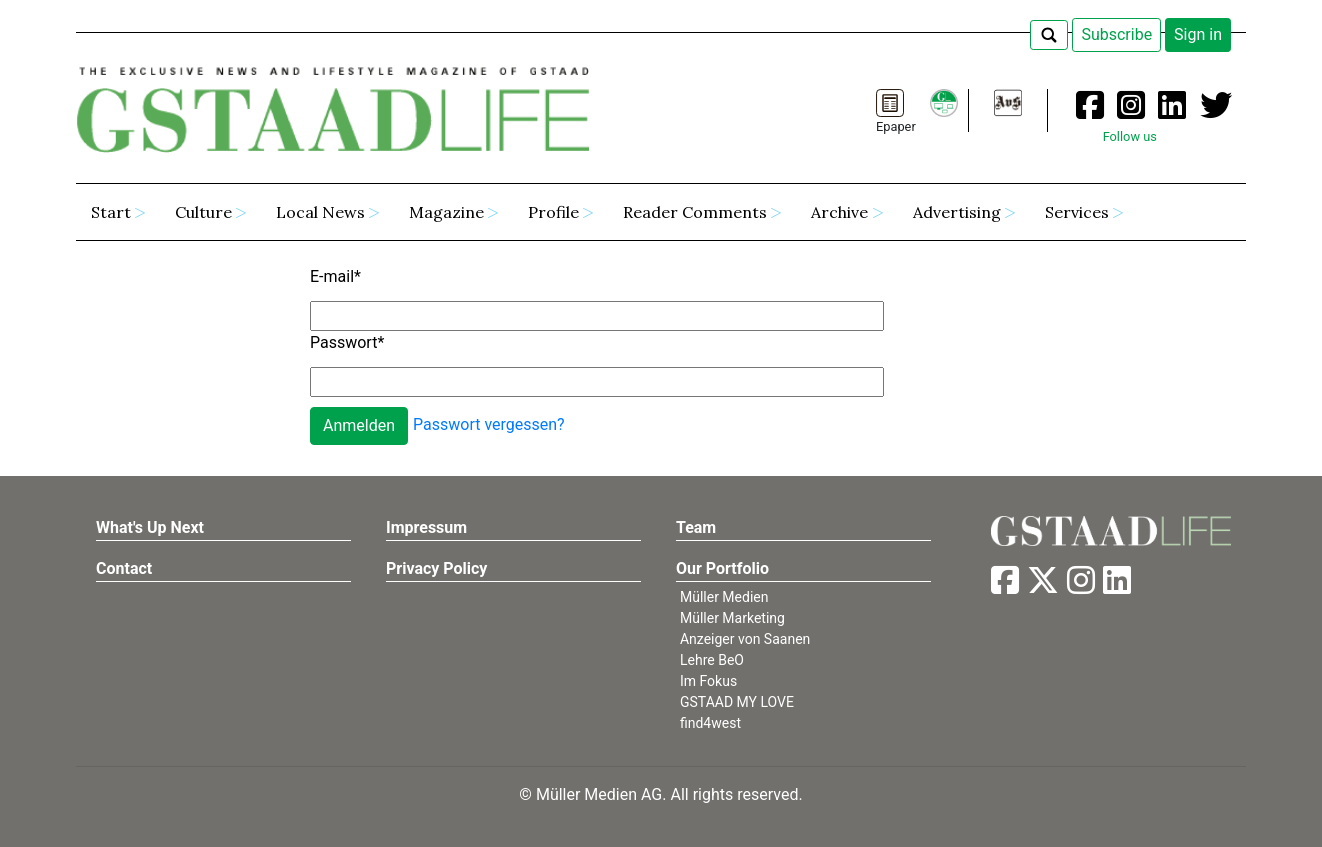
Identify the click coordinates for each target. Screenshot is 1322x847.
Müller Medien (724, 597)
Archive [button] (839, 212)
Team (696, 527)
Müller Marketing (732, 618)
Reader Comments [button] (695, 212)
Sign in (1198, 34)
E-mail (335, 276)
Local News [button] (320, 212)
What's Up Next (150, 527)
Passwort (347, 342)
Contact (124, 568)
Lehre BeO (712, 660)
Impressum (426, 527)
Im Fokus (708, 681)
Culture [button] (203, 212)
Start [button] (111, 212)
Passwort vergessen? (489, 424)
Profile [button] (553, 212)
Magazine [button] (446, 212)
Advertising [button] (957, 212)
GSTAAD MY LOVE (737, 702)
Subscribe (1116, 34)
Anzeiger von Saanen (745, 639)
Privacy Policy (436, 568)
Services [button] (1077, 212)
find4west (710, 723)
